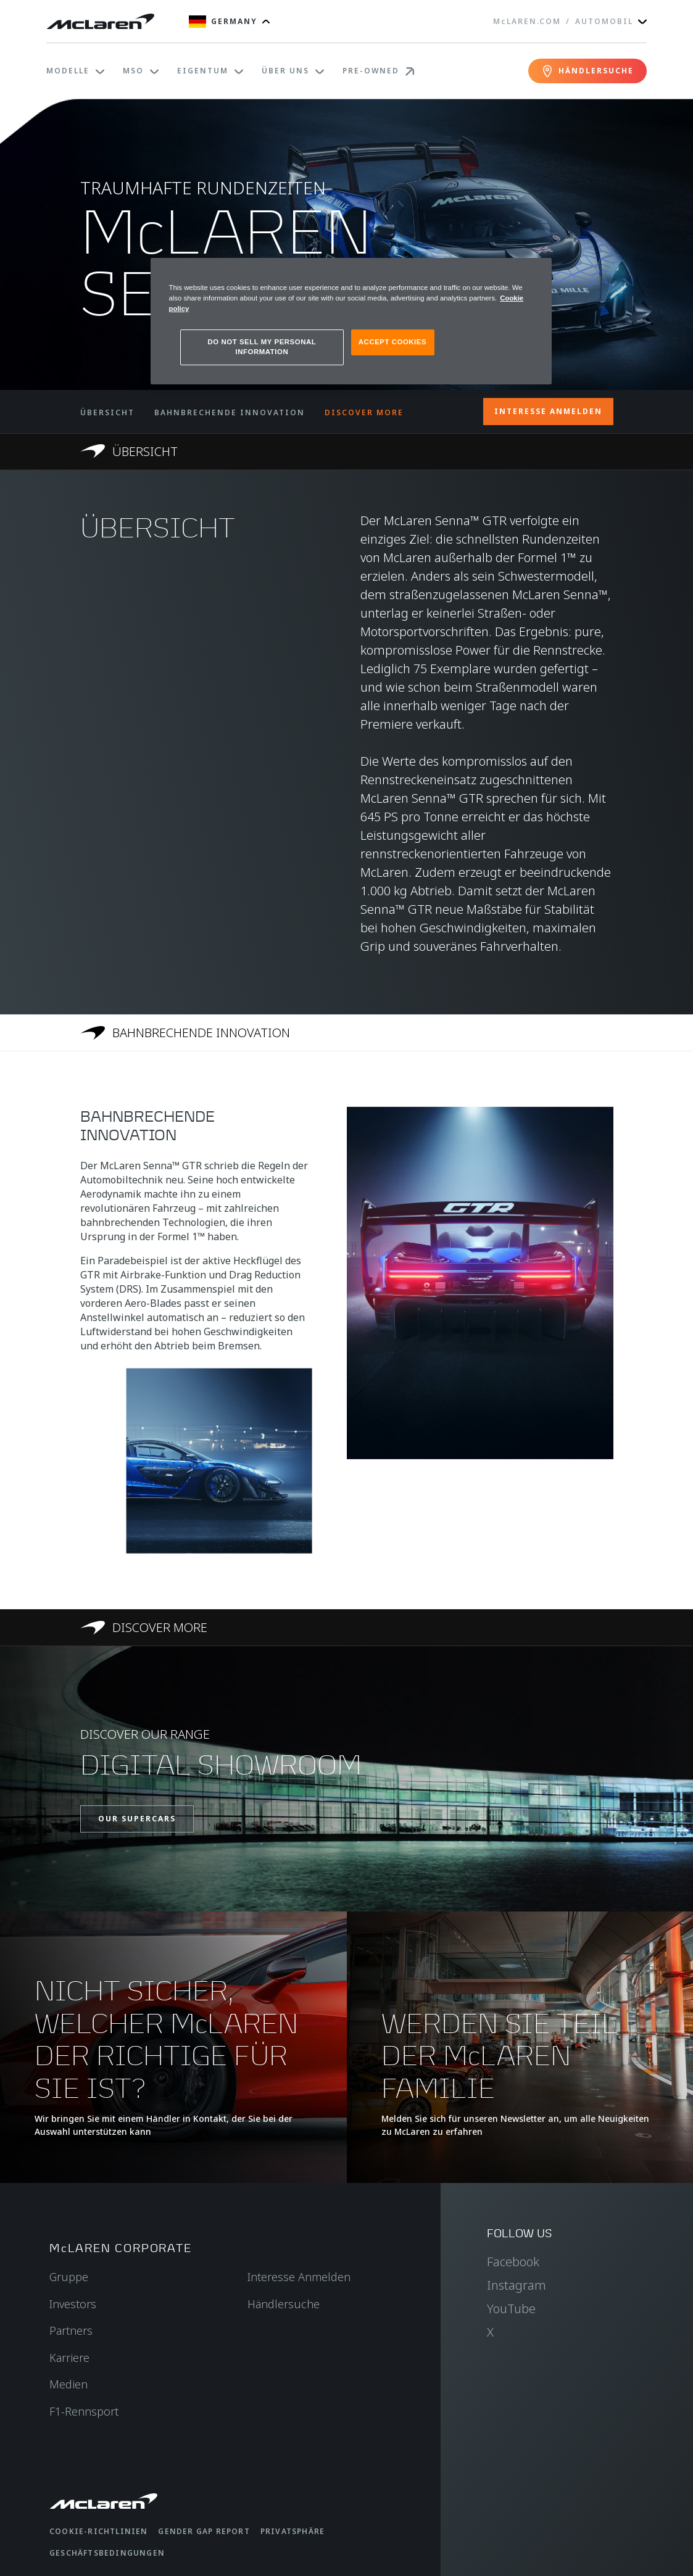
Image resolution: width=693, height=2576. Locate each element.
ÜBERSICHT (107, 412)
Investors (72, 2303)
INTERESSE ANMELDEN (548, 411)
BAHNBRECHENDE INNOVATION (229, 412)
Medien (68, 2384)
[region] (351, 321)
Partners (71, 2330)
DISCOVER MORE (364, 412)
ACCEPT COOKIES (392, 342)
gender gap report (203, 2531)
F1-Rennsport (83, 2411)
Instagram (516, 2285)
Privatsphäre (292, 2531)
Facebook (513, 2261)
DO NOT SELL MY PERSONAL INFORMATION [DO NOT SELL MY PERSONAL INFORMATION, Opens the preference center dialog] (262, 346)
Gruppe (68, 2276)
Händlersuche (283, 2303)
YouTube (511, 2308)
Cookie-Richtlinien (98, 2531)
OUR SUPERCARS (137, 1818)
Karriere (69, 2357)
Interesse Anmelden (299, 2276)
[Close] (534, 272)
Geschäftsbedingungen (107, 2553)
